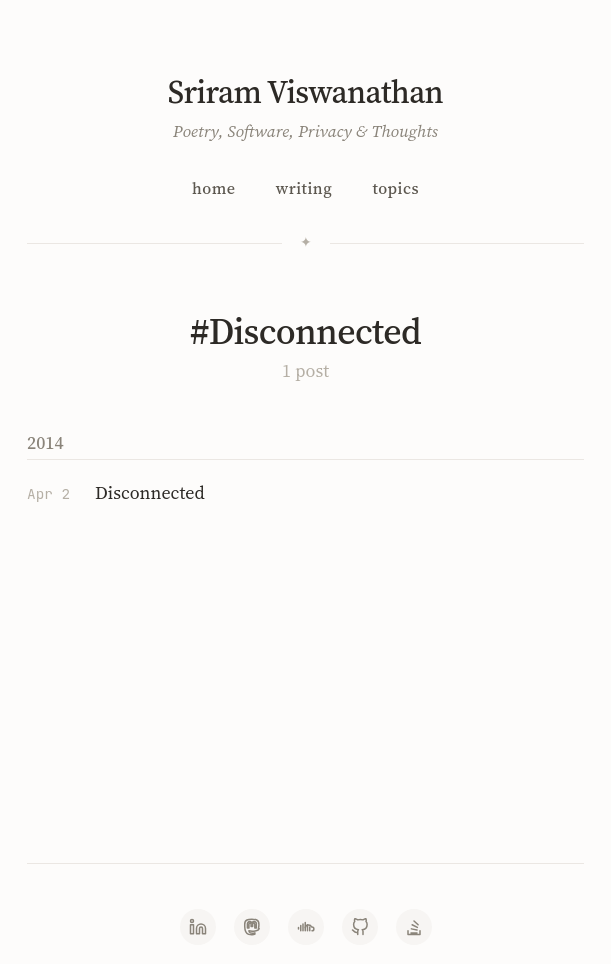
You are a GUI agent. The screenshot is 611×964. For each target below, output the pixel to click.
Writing (304, 188)
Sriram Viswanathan (305, 92)
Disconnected (150, 492)
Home (214, 188)
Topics (395, 188)
